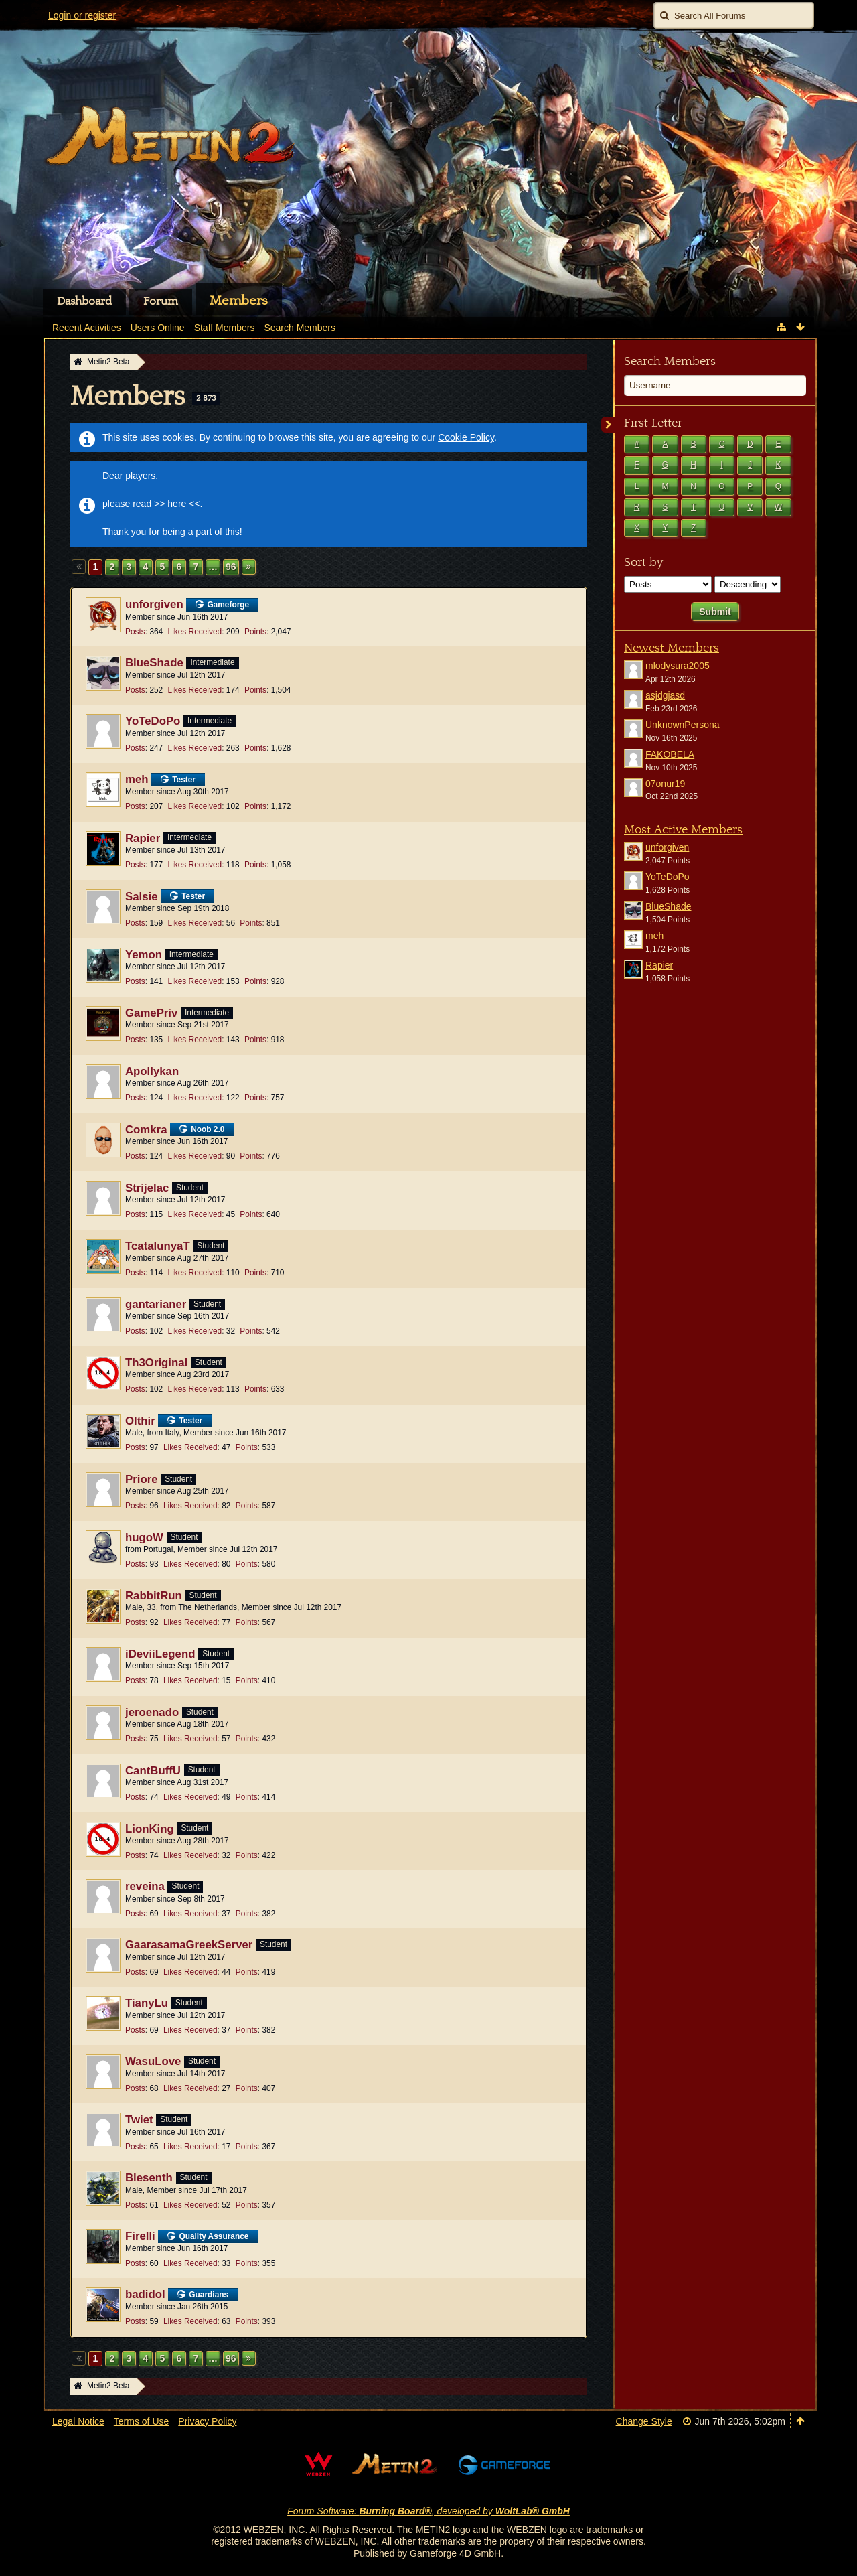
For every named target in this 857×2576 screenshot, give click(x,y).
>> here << (177, 503)
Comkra (146, 1129)
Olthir (140, 1421)
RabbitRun (153, 1595)
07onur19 (665, 783)
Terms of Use (141, 2421)
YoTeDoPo (152, 721)
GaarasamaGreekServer (188, 1944)
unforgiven (154, 604)
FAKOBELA (669, 754)
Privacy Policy (207, 2421)
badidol (145, 2294)
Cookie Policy (466, 437)
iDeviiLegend (160, 1654)
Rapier (142, 838)
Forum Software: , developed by (428, 2511)
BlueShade (154, 662)
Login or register (82, 15)
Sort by (643, 562)
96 (231, 566)
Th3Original (156, 1362)
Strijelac (147, 1188)
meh (137, 779)
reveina (145, 1886)
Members (239, 300)
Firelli (140, 2236)
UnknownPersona (682, 724)
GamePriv (151, 1013)
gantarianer (155, 1304)
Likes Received (195, 631)
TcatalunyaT (157, 1246)
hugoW (144, 1537)
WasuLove (153, 2061)
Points (255, 631)
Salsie (141, 896)
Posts (135, 631)
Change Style (644, 2421)
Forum (160, 301)
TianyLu (146, 2003)
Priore (141, 1479)
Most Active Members (683, 829)
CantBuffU (153, 1770)
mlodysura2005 (677, 665)
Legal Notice (78, 2421)
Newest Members (671, 648)
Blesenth (149, 2177)
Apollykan (152, 1071)
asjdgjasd (665, 695)
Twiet (139, 2119)
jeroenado (152, 1712)
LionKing (149, 1828)
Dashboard (84, 301)
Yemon (143, 954)
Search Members (670, 361)
